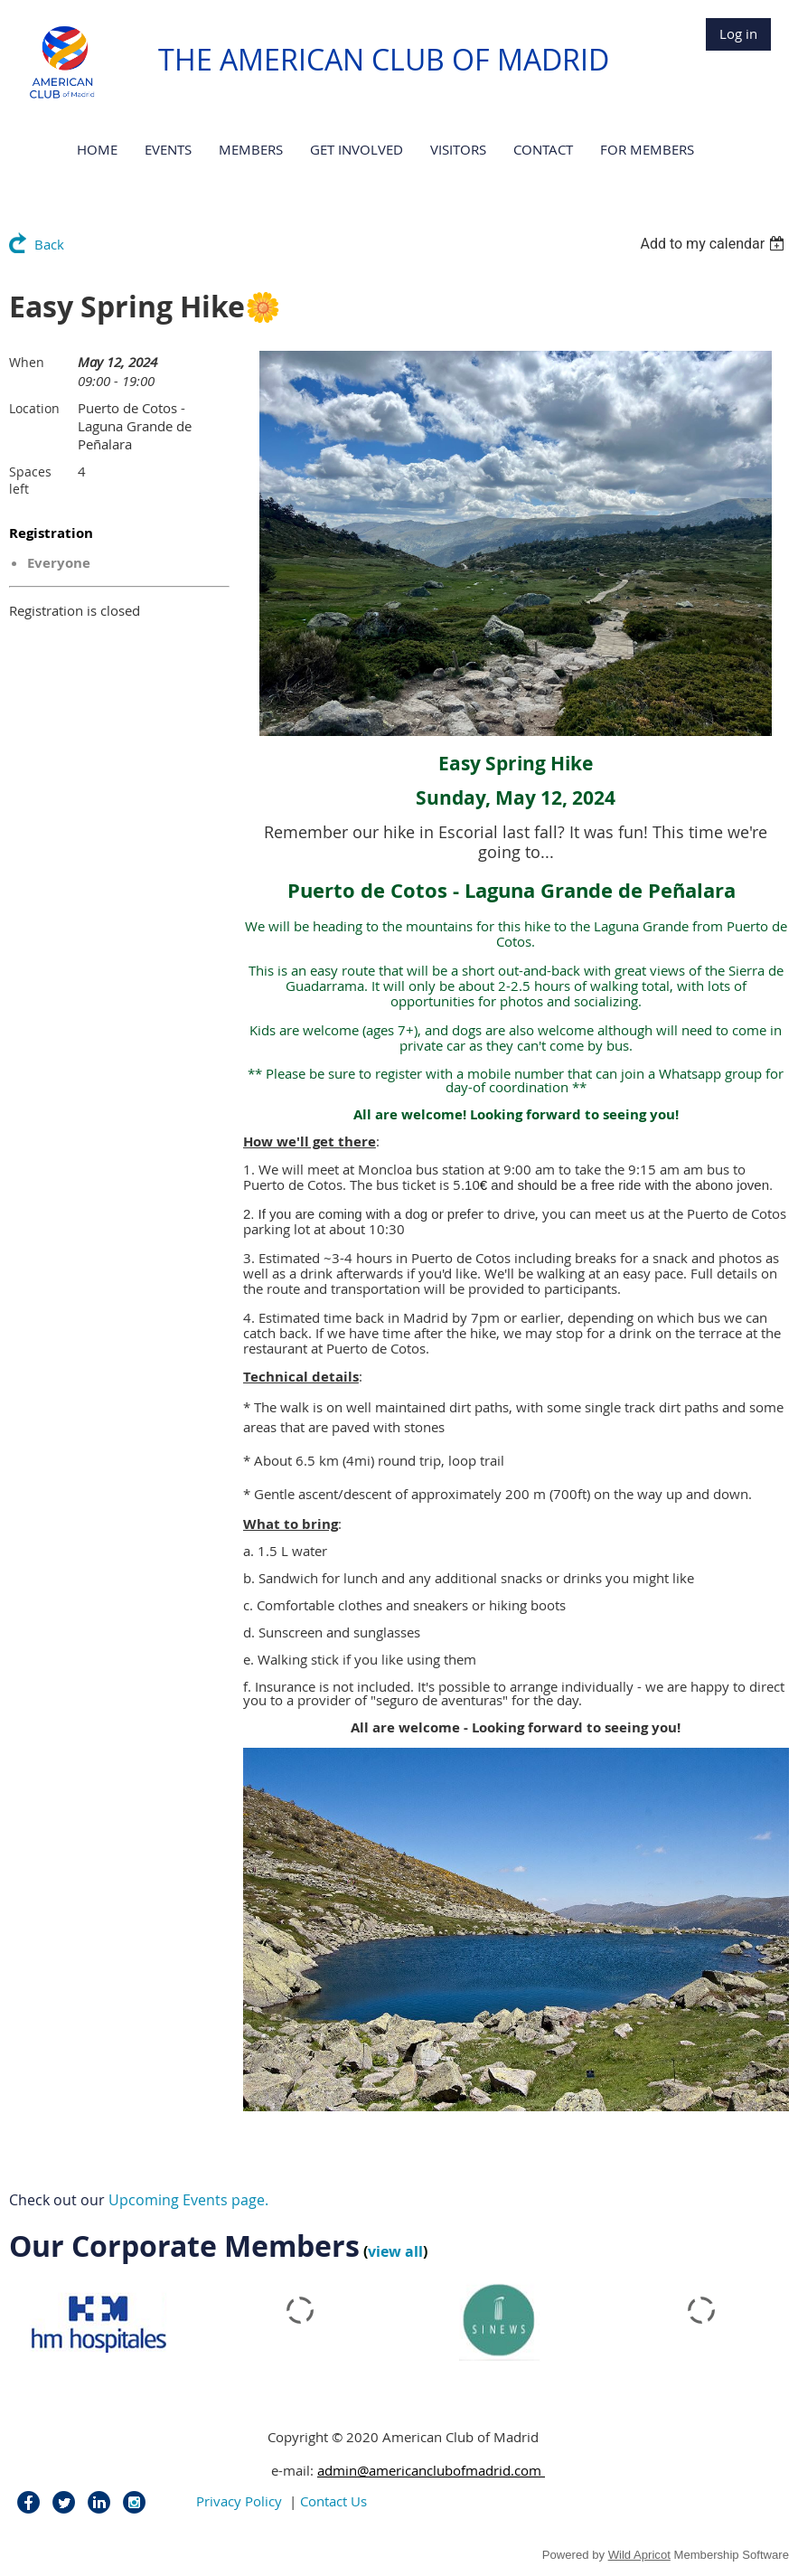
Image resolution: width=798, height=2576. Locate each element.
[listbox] (714, 243)
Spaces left (30, 480)
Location (34, 408)
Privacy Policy (239, 2501)
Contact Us (333, 2501)
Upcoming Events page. (188, 2200)
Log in (738, 33)
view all (395, 2251)
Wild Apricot (639, 2555)
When (26, 362)
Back (49, 244)
